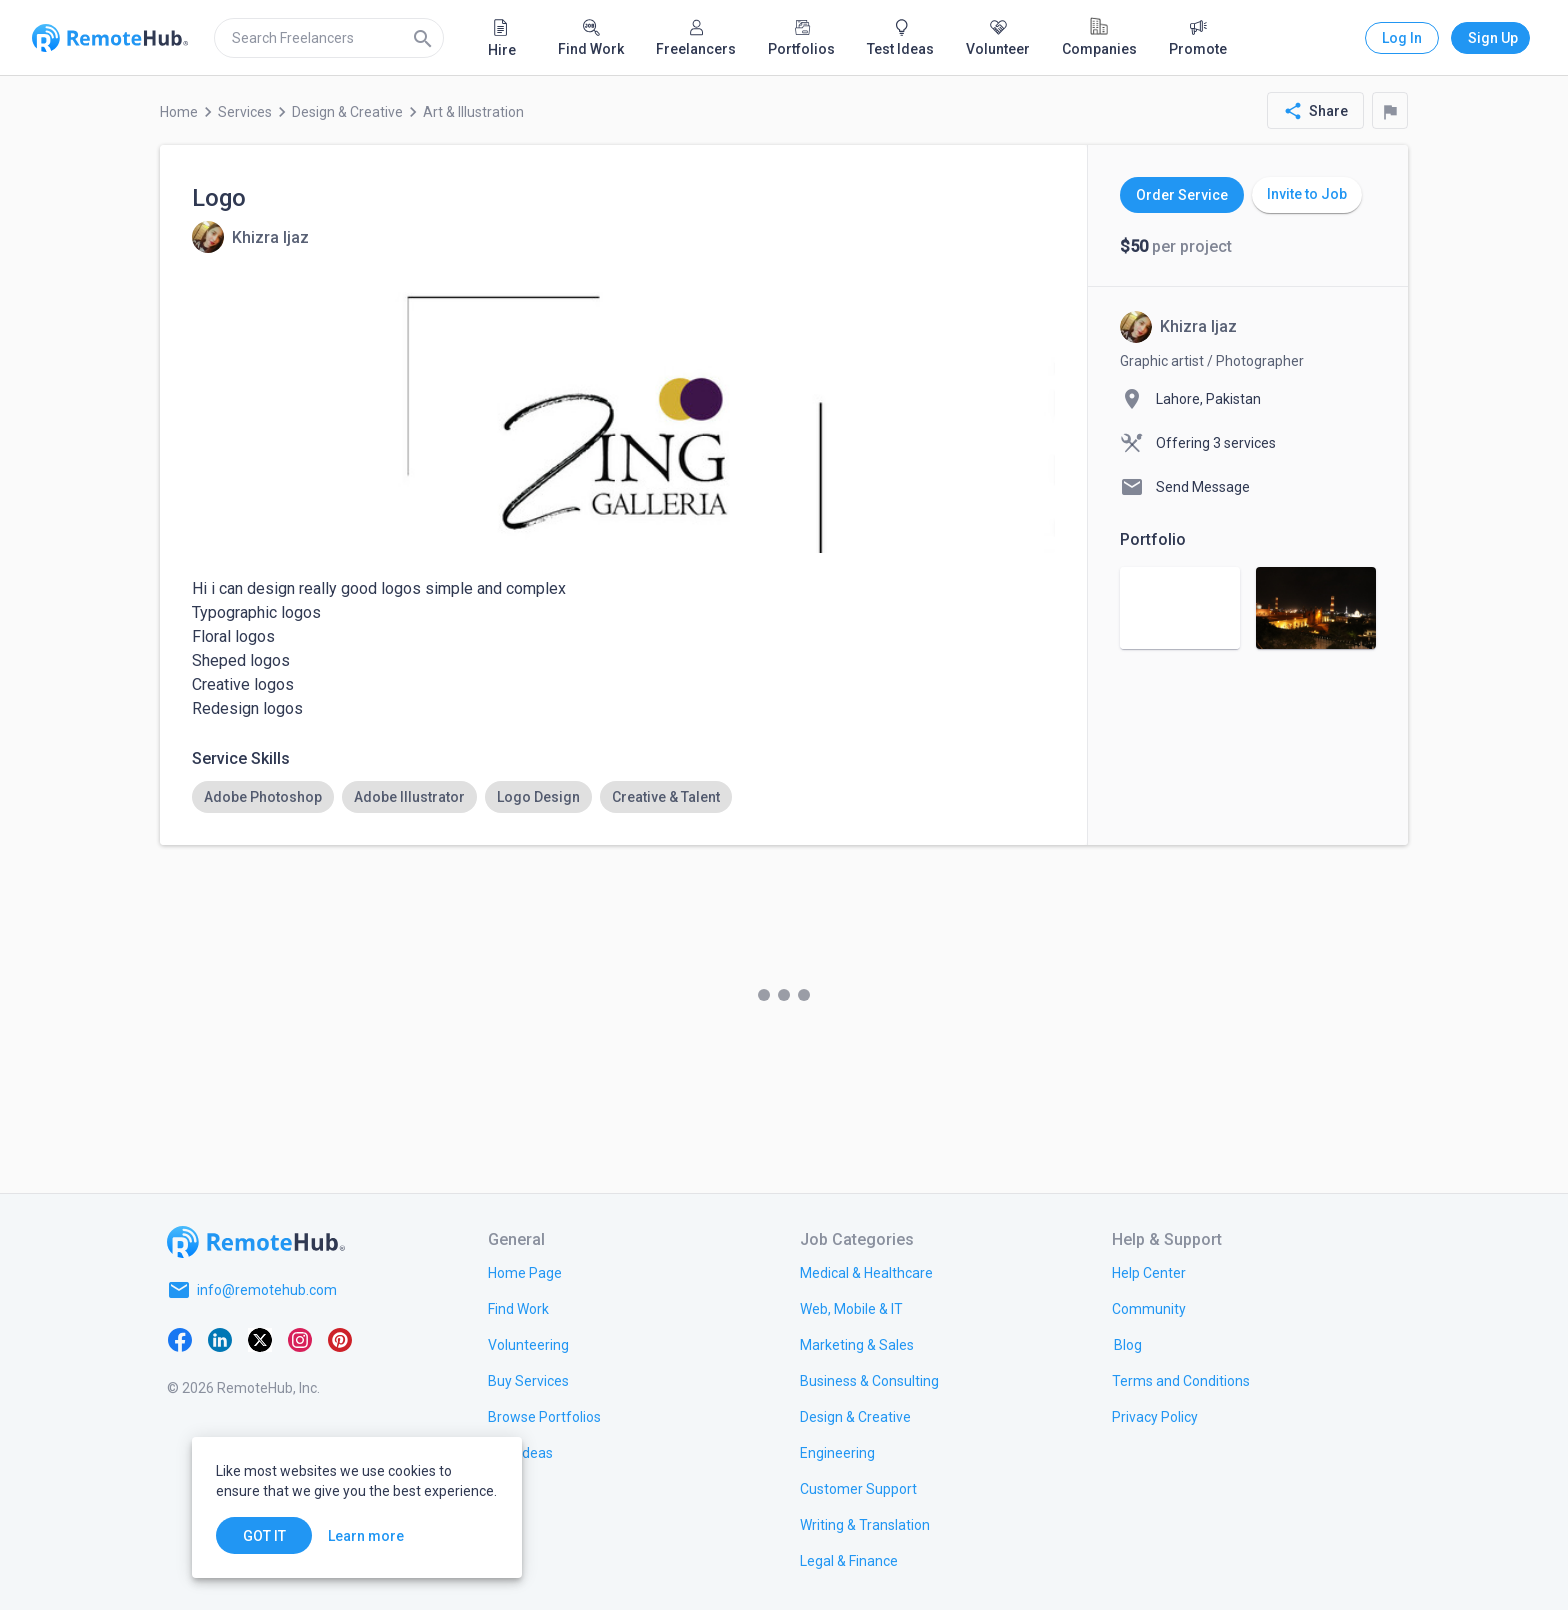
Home (179, 112)
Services (245, 112)
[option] (263, 797)
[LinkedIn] (220, 1338)
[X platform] (260, 1338)
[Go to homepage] (256, 1242)
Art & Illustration (473, 112)
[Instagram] (300, 1338)
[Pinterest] (340, 1338)
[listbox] (623, 797)
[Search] (423, 38)
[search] (329, 38)
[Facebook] (180, 1338)
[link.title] (525, 1272)
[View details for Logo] (250, 237)
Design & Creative (347, 112)
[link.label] (1149, 1272)
